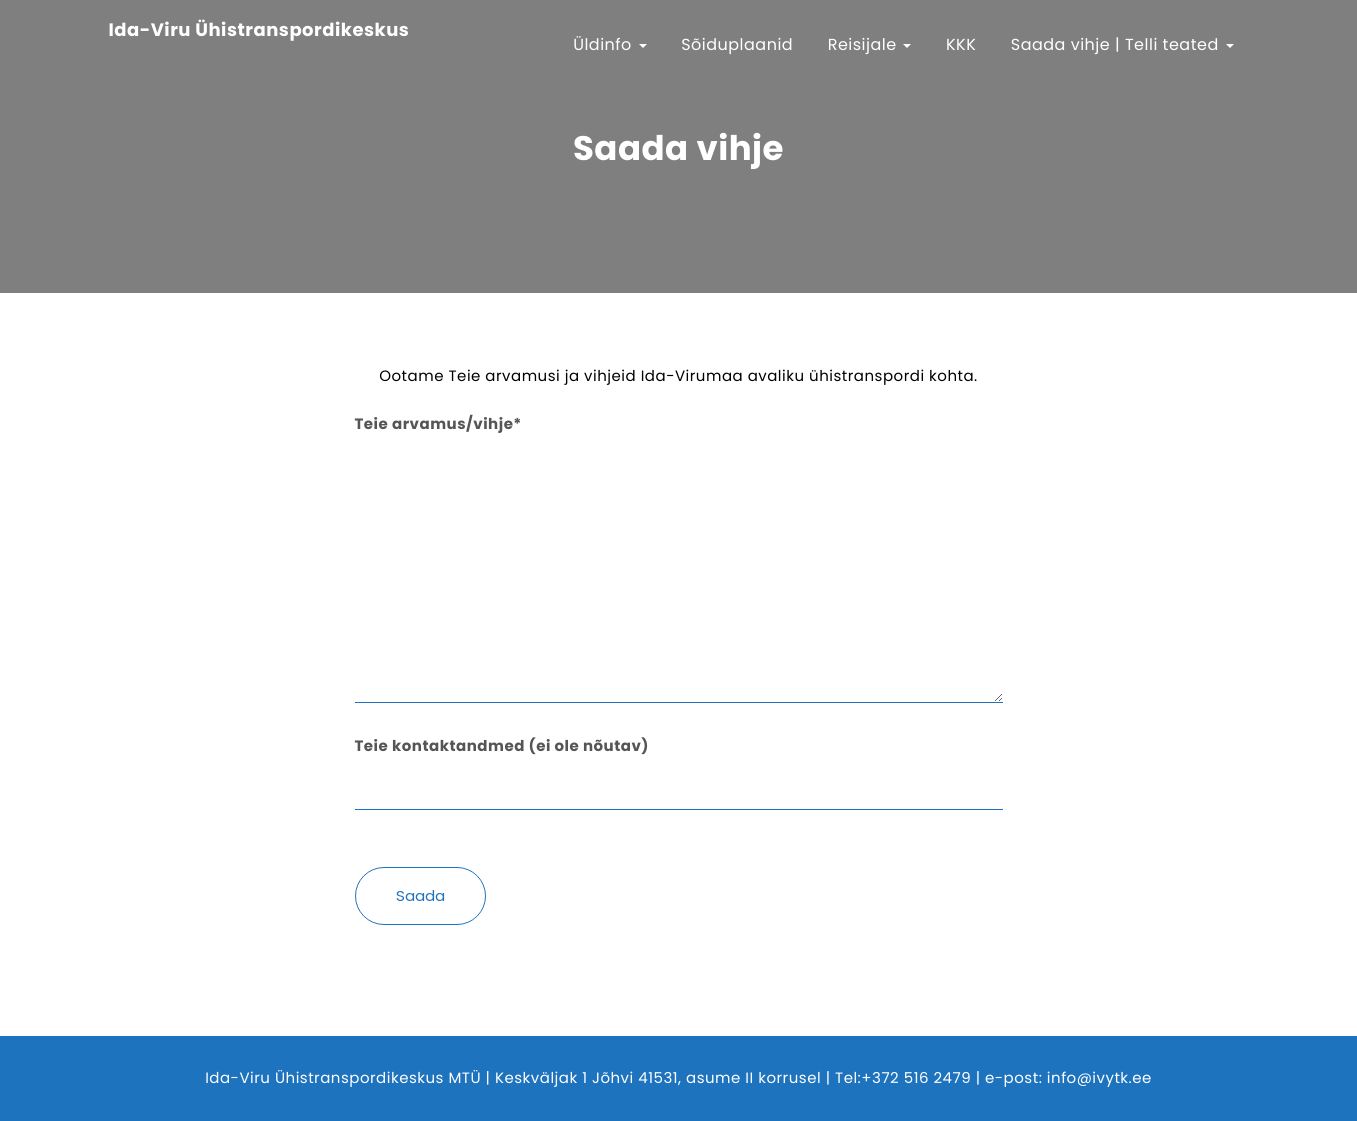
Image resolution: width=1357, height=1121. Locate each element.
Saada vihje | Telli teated (1122, 44)
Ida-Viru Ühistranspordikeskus (259, 31)
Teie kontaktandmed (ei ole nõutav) (679, 766)
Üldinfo (610, 44)
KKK (961, 44)
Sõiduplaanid (737, 44)
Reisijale (870, 44)
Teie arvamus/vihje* (679, 562)
